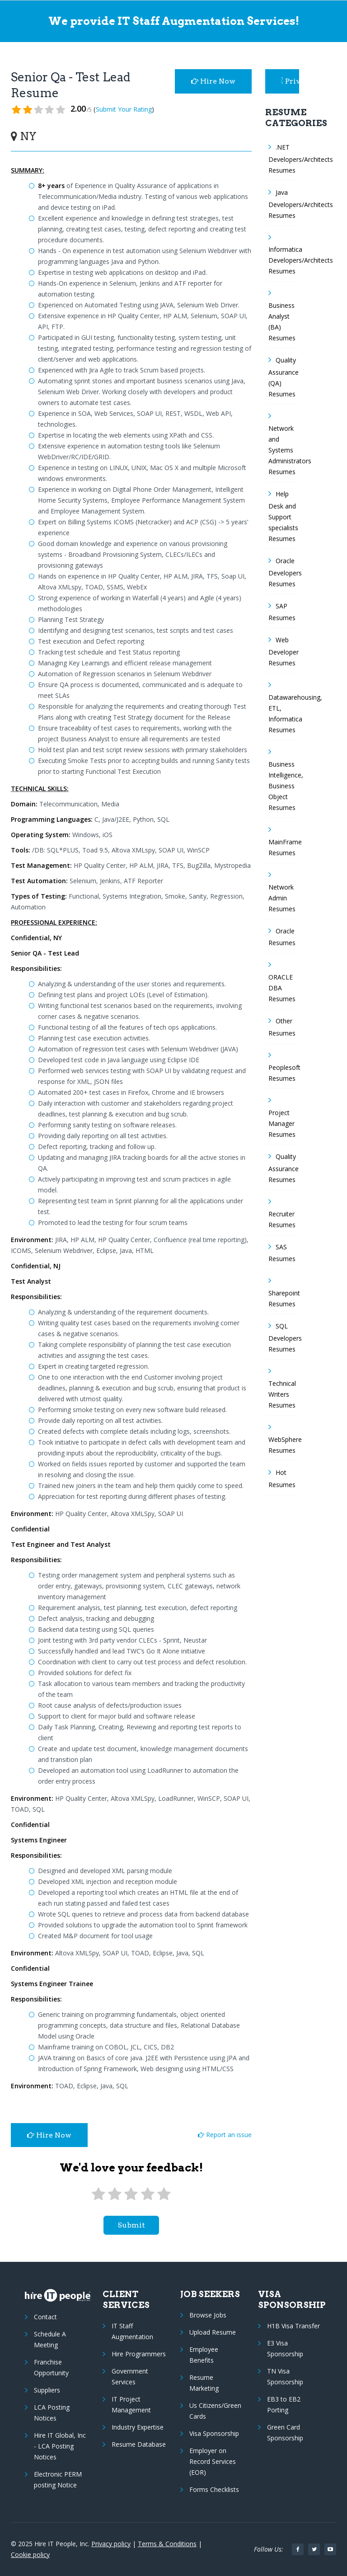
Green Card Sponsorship (285, 2432)
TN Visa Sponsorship (285, 2376)
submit (131, 2225)
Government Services (130, 2376)
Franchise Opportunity (51, 2367)
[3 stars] (131, 2194)
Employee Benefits (203, 2354)
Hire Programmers (139, 2354)
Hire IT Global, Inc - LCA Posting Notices (60, 2446)
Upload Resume (212, 2332)
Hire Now (213, 81)
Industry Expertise (138, 2427)
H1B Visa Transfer (293, 2326)
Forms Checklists (214, 2489)
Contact (45, 2316)
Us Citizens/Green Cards (215, 2411)
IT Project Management (131, 2404)
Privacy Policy (290, 81)
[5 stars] (164, 2194)
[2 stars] (115, 2194)
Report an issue (225, 2134)
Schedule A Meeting (50, 2339)
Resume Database (139, 2444)
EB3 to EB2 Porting (283, 2404)
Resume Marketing (204, 2382)
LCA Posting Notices (52, 2412)
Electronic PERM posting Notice (58, 2479)
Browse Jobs (207, 2315)
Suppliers (47, 2390)
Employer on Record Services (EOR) (212, 2461)
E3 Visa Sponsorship (285, 2348)
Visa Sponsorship (214, 2433)
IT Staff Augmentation (132, 2331)
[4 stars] (147, 2194)
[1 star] (98, 2194)
